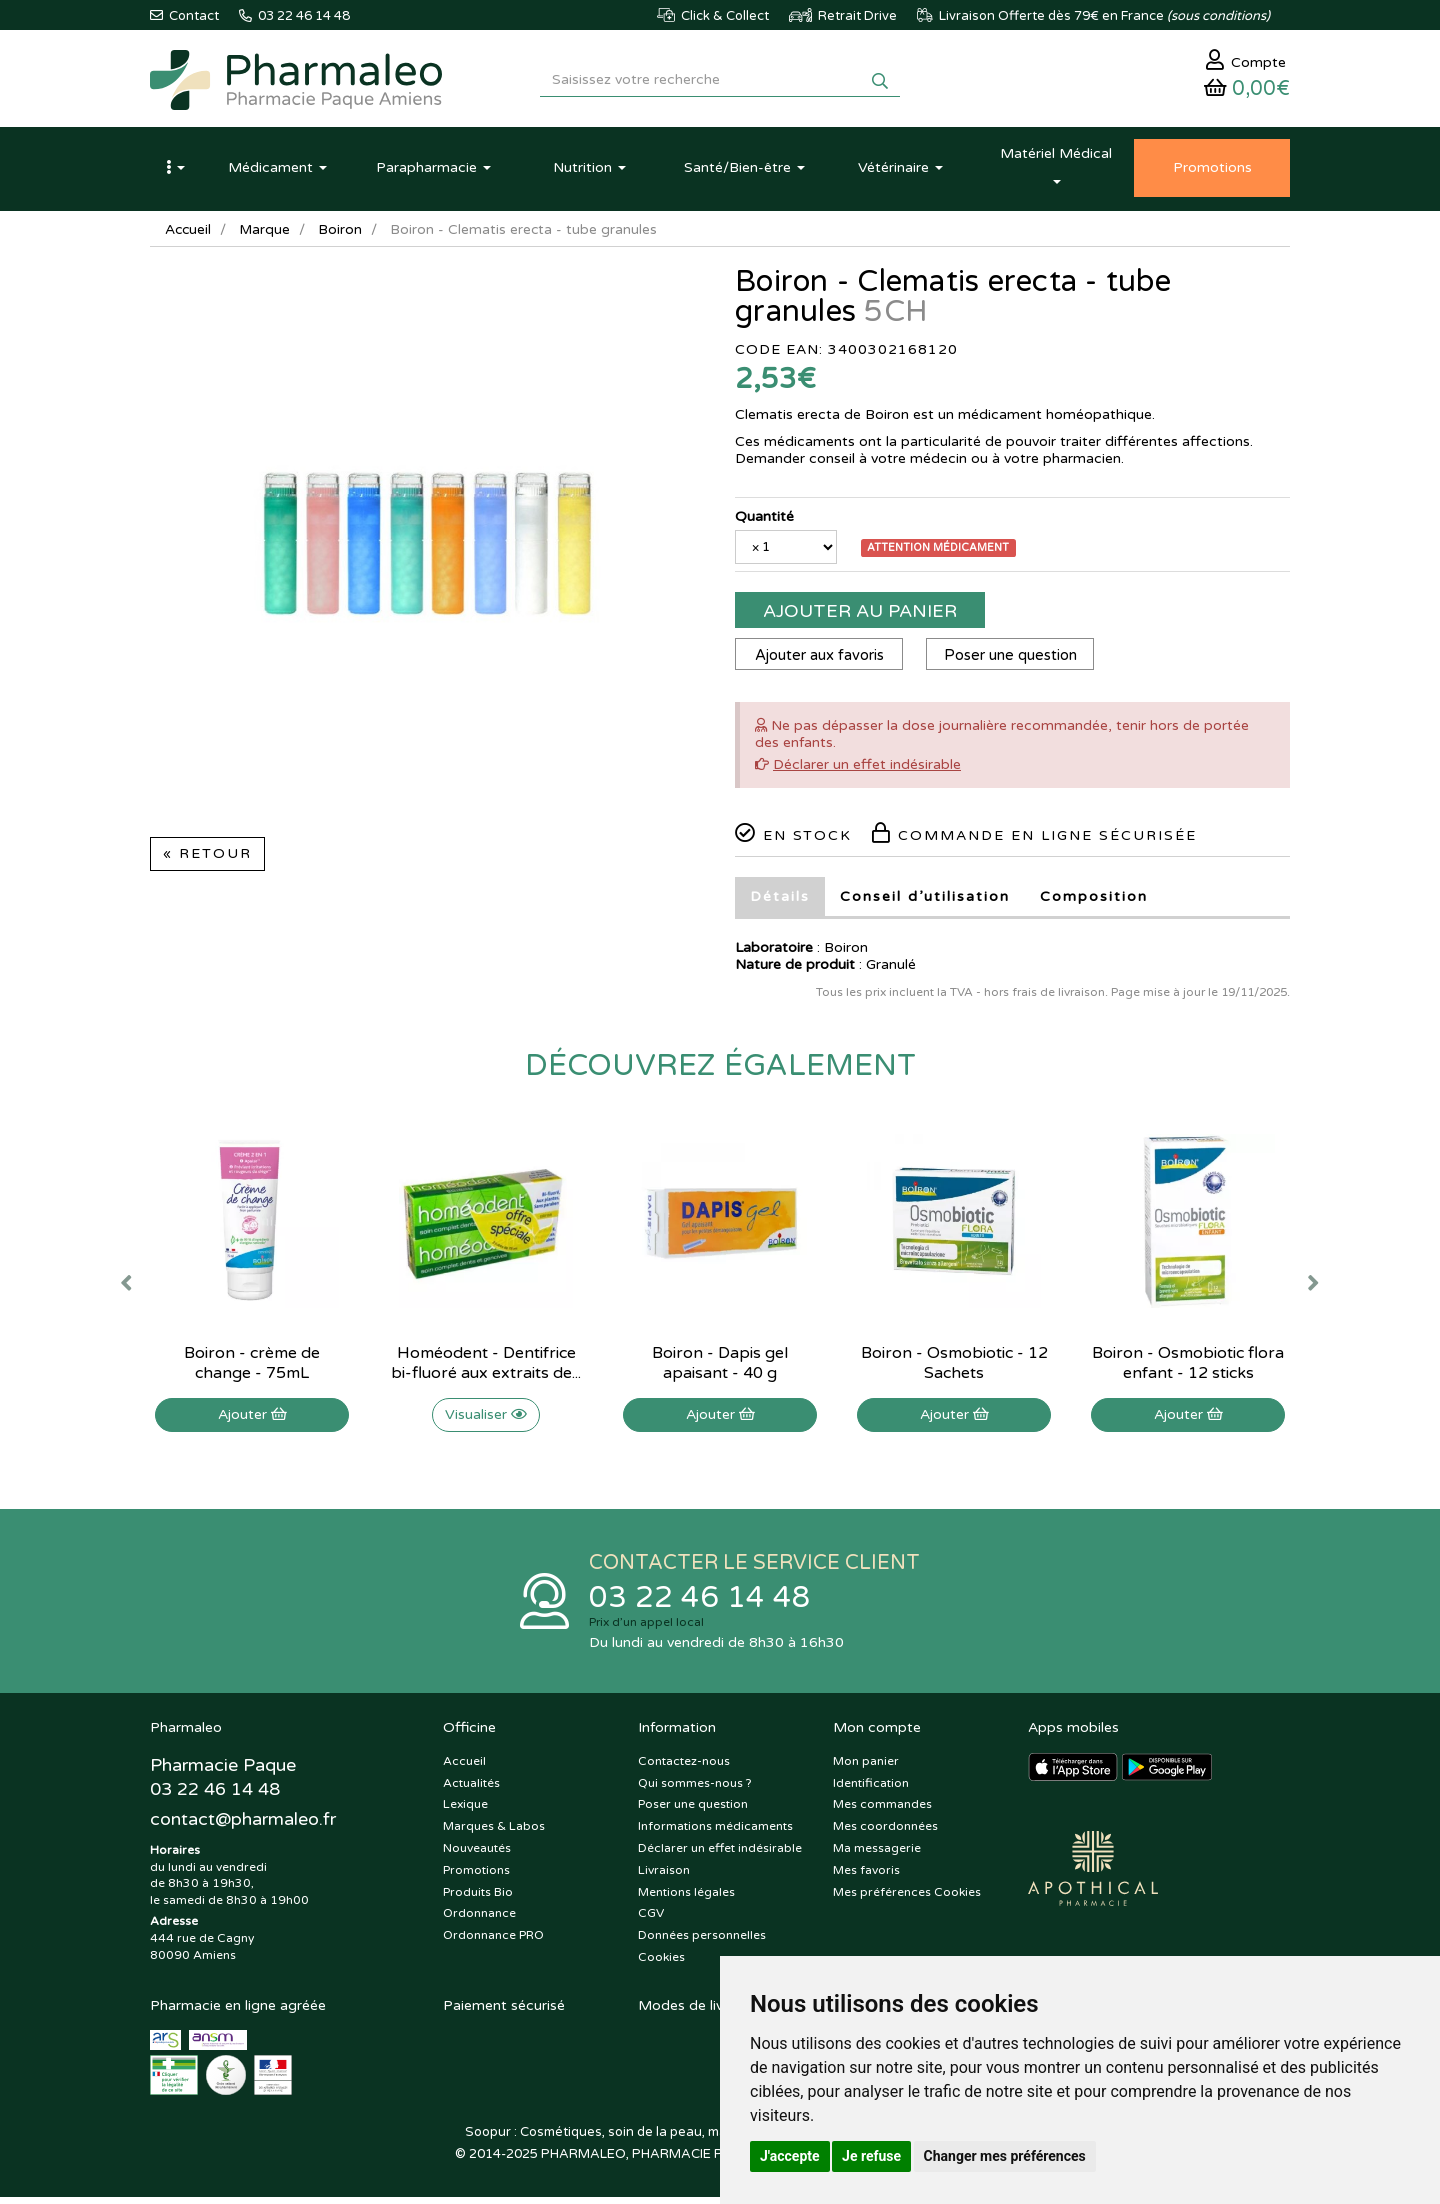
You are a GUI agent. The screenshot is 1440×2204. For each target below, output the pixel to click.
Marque (267, 234)
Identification (871, 1790)
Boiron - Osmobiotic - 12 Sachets (954, 1368)
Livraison (664, 1877)
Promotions (476, 1877)
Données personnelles (702, 1942)
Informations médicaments (715, 1833)
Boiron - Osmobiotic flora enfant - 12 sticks (1188, 1368)
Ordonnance (479, 1921)
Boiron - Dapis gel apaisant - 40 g (720, 1368)
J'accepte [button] (790, 2156)
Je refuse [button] (871, 2156)
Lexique (465, 1812)
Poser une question (1014, 660)
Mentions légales (686, 1899)
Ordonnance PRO (493, 1942)
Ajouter (252, 1419)
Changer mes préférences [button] (1005, 2156)
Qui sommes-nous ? (695, 1790)
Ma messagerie (877, 1855)
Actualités (471, 1790)
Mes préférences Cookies (907, 1899)
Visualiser (486, 1419)
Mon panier (866, 1768)
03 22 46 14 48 (700, 1603)
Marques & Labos (494, 1833)
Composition (1094, 901)
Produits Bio (478, 1899)
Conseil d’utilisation (925, 901)
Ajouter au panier (860, 616)
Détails (780, 901)
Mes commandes (882, 1812)
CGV (651, 1921)
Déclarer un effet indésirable (867, 769)
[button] (175, 173)
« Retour (207, 858)
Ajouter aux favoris (820, 660)
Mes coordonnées (885, 1833)
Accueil (189, 234)
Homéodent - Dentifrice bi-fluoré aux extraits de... (486, 1368)
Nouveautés (477, 1855)
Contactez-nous (684, 1768)
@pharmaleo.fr (243, 1827)
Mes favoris (866, 1877)
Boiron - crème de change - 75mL (252, 1368)
